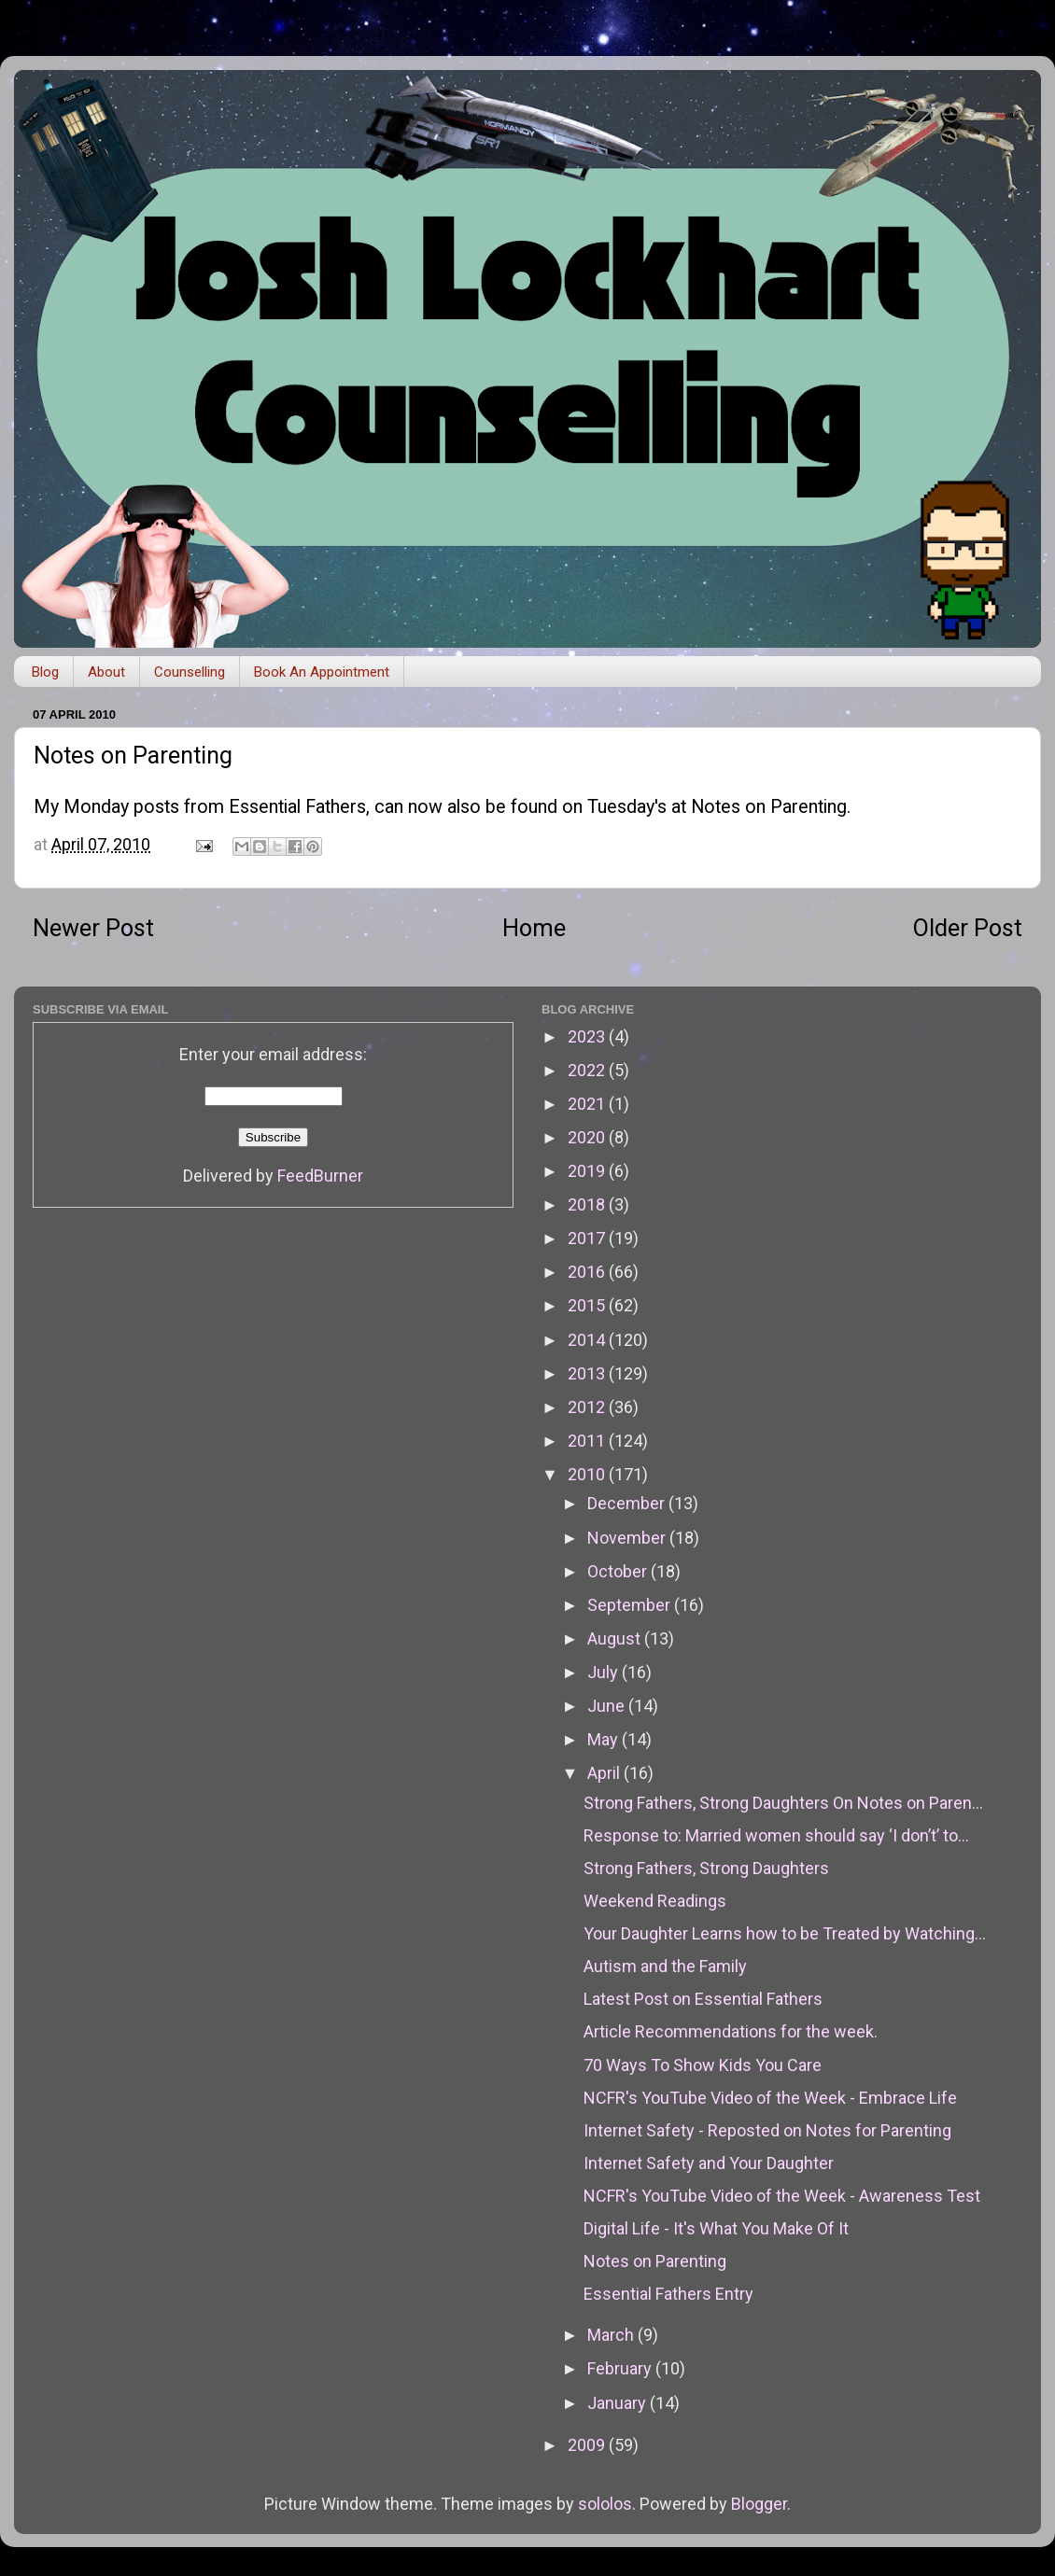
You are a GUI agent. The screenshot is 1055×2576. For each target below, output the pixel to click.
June (607, 1705)
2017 (588, 1238)
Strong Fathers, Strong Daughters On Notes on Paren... (783, 1803)
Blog (45, 672)
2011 (588, 1440)
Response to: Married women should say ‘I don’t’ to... (776, 1835)
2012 (588, 1407)
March (612, 2335)
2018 (588, 1204)
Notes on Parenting (769, 807)
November (628, 1537)
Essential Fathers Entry (668, 2293)
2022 (588, 1070)
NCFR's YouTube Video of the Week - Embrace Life (770, 2097)
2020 (588, 1137)
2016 (588, 1271)
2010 (588, 1474)
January (618, 2403)
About (106, 672)
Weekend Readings (655, 1901)
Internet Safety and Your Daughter (709, 2163)
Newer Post (93, 928)
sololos (605, 2503)
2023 (588, 1036)
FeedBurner (320, 1175)
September (630, 1605)
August (615, 1638)
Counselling (189, 672)
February (621, 2368)
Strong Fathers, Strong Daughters (706, 1868)
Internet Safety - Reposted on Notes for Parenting (767, 2130)
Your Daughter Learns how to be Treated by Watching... (785, 1933)
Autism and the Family (665, 1966)
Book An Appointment (321, 672)
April (605, 1773)
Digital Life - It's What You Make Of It (716, 2228)
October (619, 1571)
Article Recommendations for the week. (731, 2031)
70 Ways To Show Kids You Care (703, 2065)
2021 (588, 1103)
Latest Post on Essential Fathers (703, 1999)
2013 (588, 1373)
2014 (588, 1340)
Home (534, 928)
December (627, 1503)
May (604, 1739)
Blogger (759, 2503)
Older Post (967, 928)
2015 (588, 1305)
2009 (588, 2445)
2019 (588, 1171)
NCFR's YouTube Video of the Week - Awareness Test (782, 2195)
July (604, 1672)
